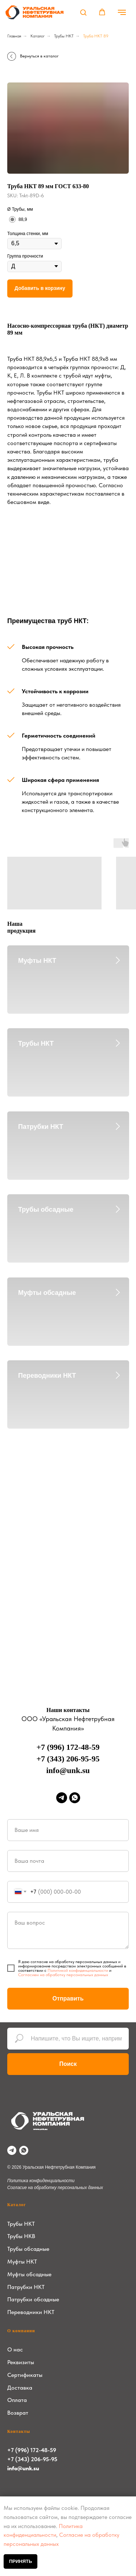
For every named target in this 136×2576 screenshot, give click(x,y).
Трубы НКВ (21, 2236)
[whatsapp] (74, 1797)
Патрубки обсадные (33, 2299)
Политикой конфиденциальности (78, 1970)
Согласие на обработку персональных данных (55, 2187)
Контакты (18, 2431)
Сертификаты (24, 2374)
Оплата (17, 2400)
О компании (21, 2330)
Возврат (17, 2412)
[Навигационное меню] (122, 12)
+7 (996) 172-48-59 (68, 1747)
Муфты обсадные (47, 1292)
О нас (15, 2349)
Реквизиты (20, 2362)
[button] (83, 12)
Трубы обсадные (45, 1209)
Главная (14, 36)
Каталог (37, 36)
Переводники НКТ (47, 1375)
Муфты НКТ (37, 960)
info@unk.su (68, 1770)
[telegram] (61, 1797)
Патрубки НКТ (40, 1126)
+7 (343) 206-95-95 (68, 1758)
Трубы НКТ (64, 36)
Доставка (19, 2387)
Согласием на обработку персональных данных (63, 1974)
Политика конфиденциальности (41, 2180)
